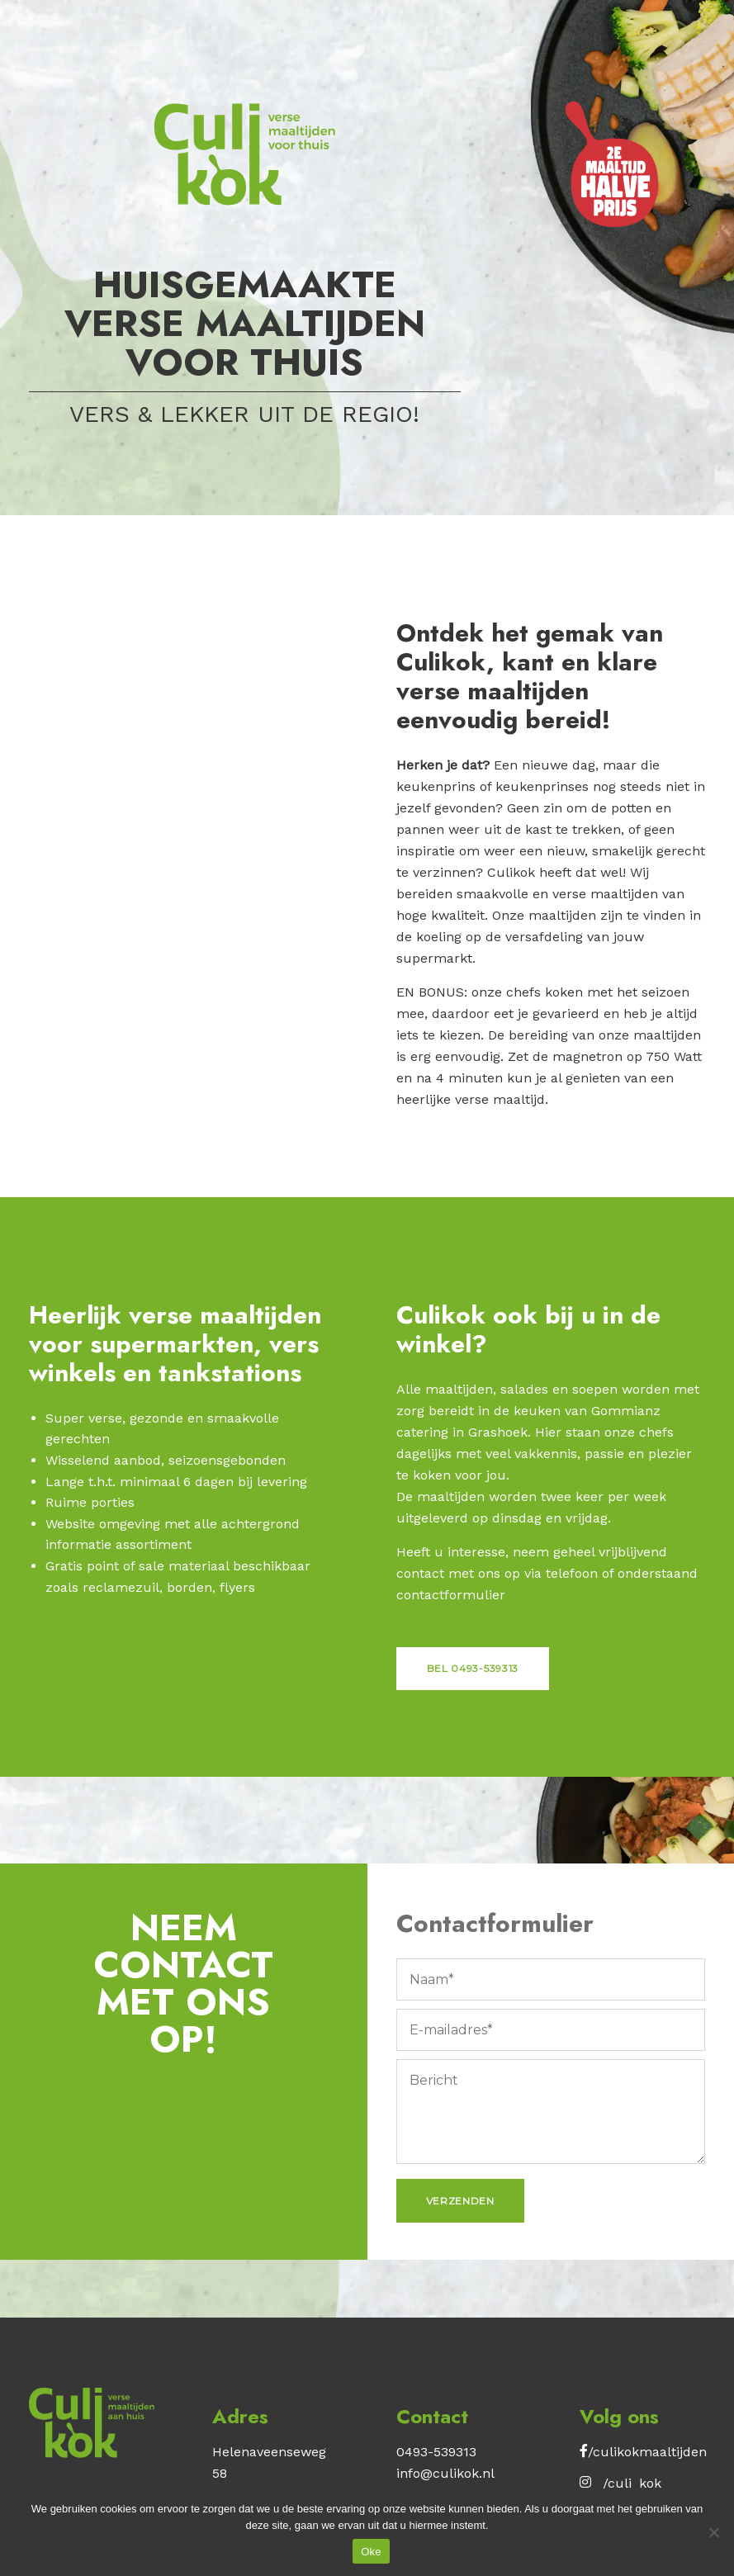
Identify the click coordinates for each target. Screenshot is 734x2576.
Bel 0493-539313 (473, 1668)
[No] (713, 2532)
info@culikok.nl (445, 2473)
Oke (371, 2551)
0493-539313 (436, 2452)
